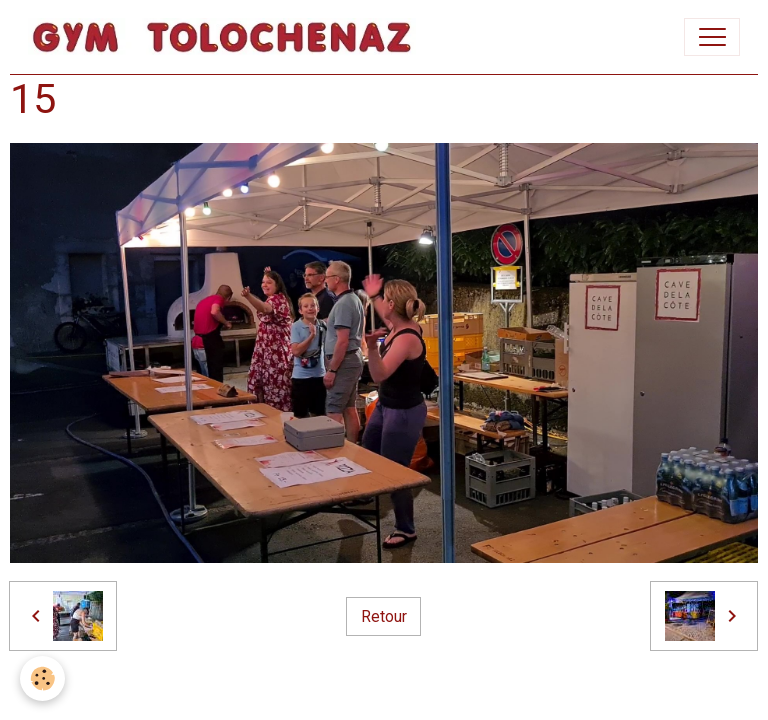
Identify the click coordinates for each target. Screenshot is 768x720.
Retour (384, 616)
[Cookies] (42, 678)
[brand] (226, 37)
